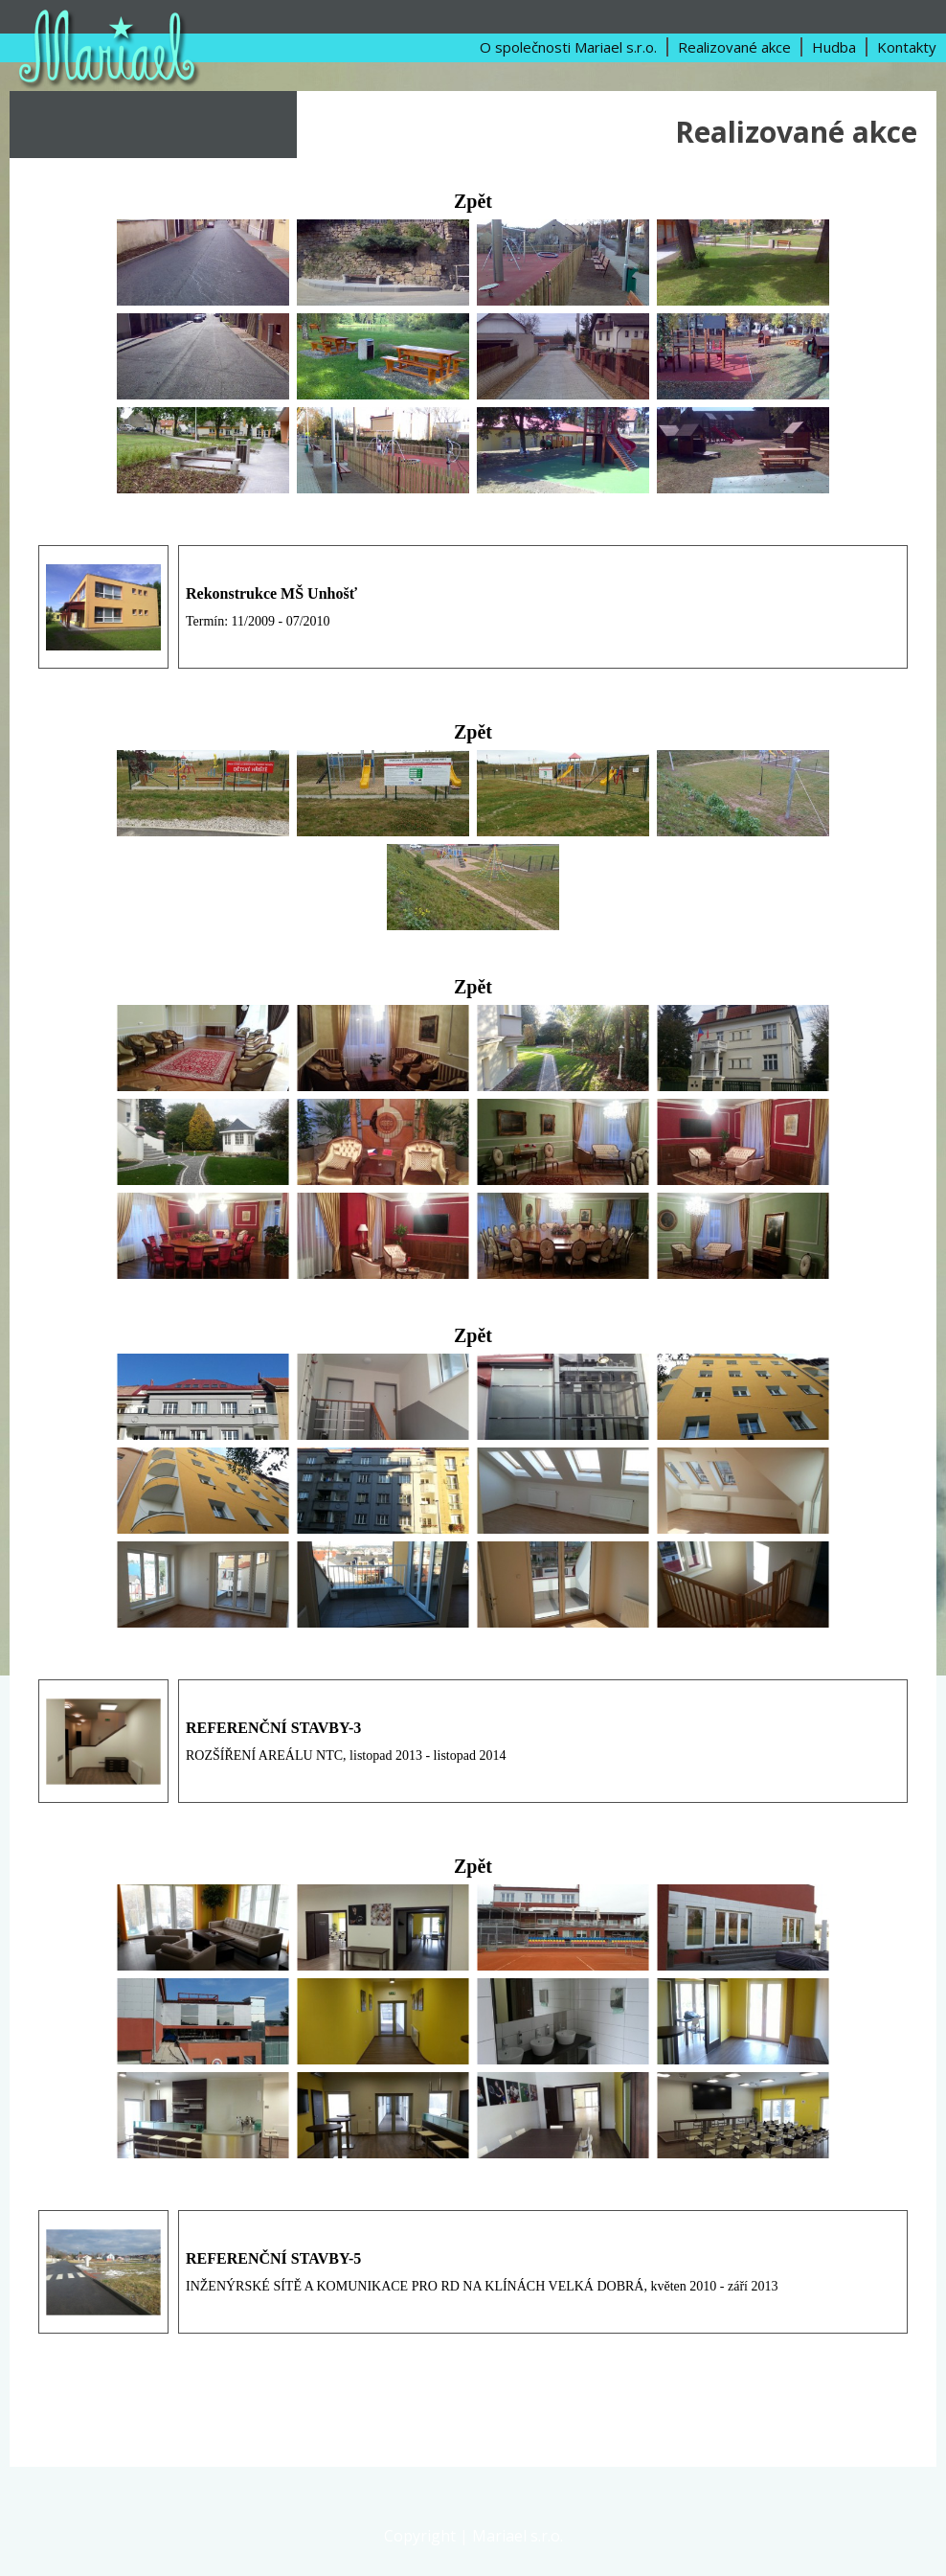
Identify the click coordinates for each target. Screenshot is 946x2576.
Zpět (473, 201)
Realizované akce (734, 47)
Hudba (834, 47)
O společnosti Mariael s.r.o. (568, 47)
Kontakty (906, 47)
